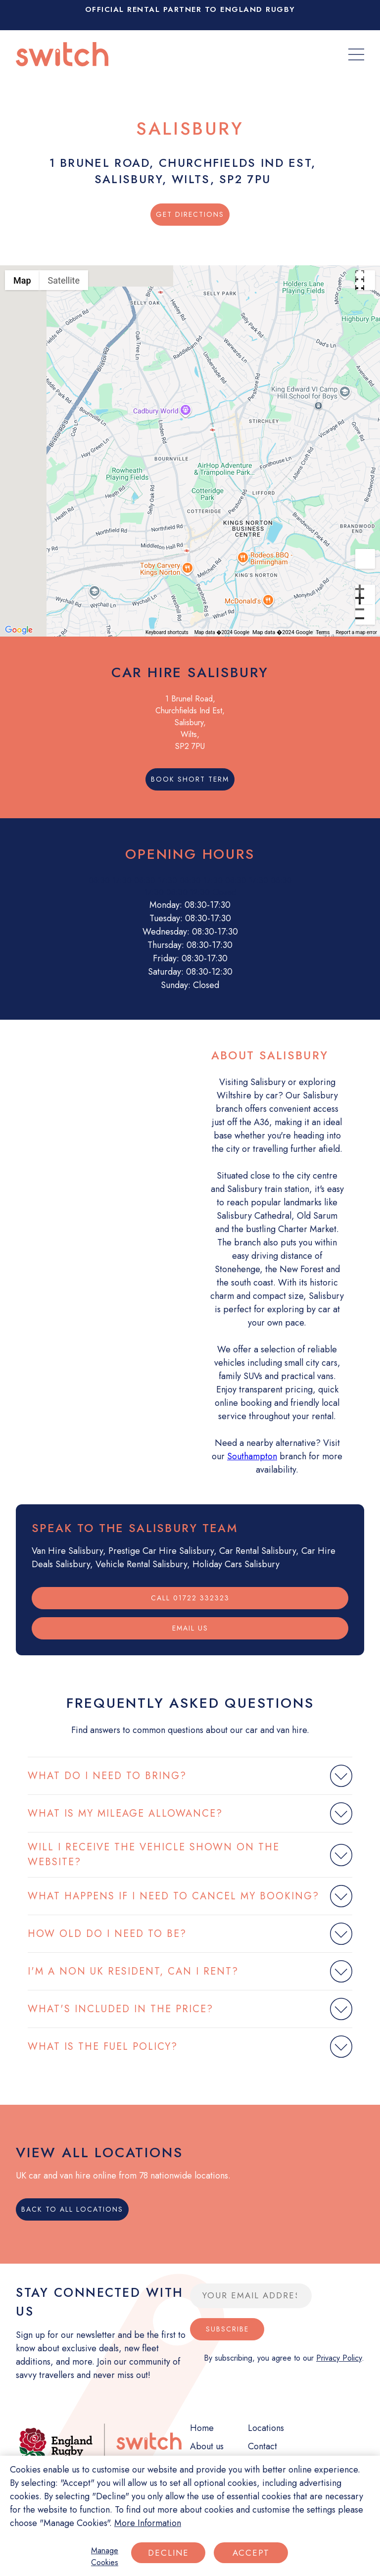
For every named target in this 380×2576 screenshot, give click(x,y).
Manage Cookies (104, 2556)
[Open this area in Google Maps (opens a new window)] (18, 630)
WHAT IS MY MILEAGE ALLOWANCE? (125, 1813)
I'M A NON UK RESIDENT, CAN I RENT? (133, 1971)
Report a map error (356, 632)
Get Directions (190, 214)
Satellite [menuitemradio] (64, 280)
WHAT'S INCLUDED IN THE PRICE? (120, 2009)
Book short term (190, 779)
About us (207, 2446)
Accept (251, 2553)
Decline (168, 2553)
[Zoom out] (365, 615)
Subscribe (227, 2329)
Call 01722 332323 (190, 1598)
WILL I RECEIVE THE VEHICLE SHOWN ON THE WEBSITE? (154, 1854)
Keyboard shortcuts (167, 632)
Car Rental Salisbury (257, 1550)
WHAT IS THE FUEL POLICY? (103, 2046)
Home (202, 2428)
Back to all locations (72, 2209)
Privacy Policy (339, 2358)
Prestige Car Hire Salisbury (161, 1550)
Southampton (252, 1456)
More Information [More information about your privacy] (147, 2523)
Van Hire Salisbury (67, 1550)
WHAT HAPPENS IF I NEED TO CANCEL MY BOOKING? (173, 1896)
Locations (266, 2428)
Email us (190, 1628)
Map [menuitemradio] (22, 280)
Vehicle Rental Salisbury (141, 1564)
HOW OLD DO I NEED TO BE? (107, 1934)
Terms (323, 632)
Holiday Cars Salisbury (236, 1564)
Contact (262, 2446)
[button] (190, 446)
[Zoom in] (365, 594)
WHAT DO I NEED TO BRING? (107, 1776)
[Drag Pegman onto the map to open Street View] (365, 559)
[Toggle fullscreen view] (365, 280)
